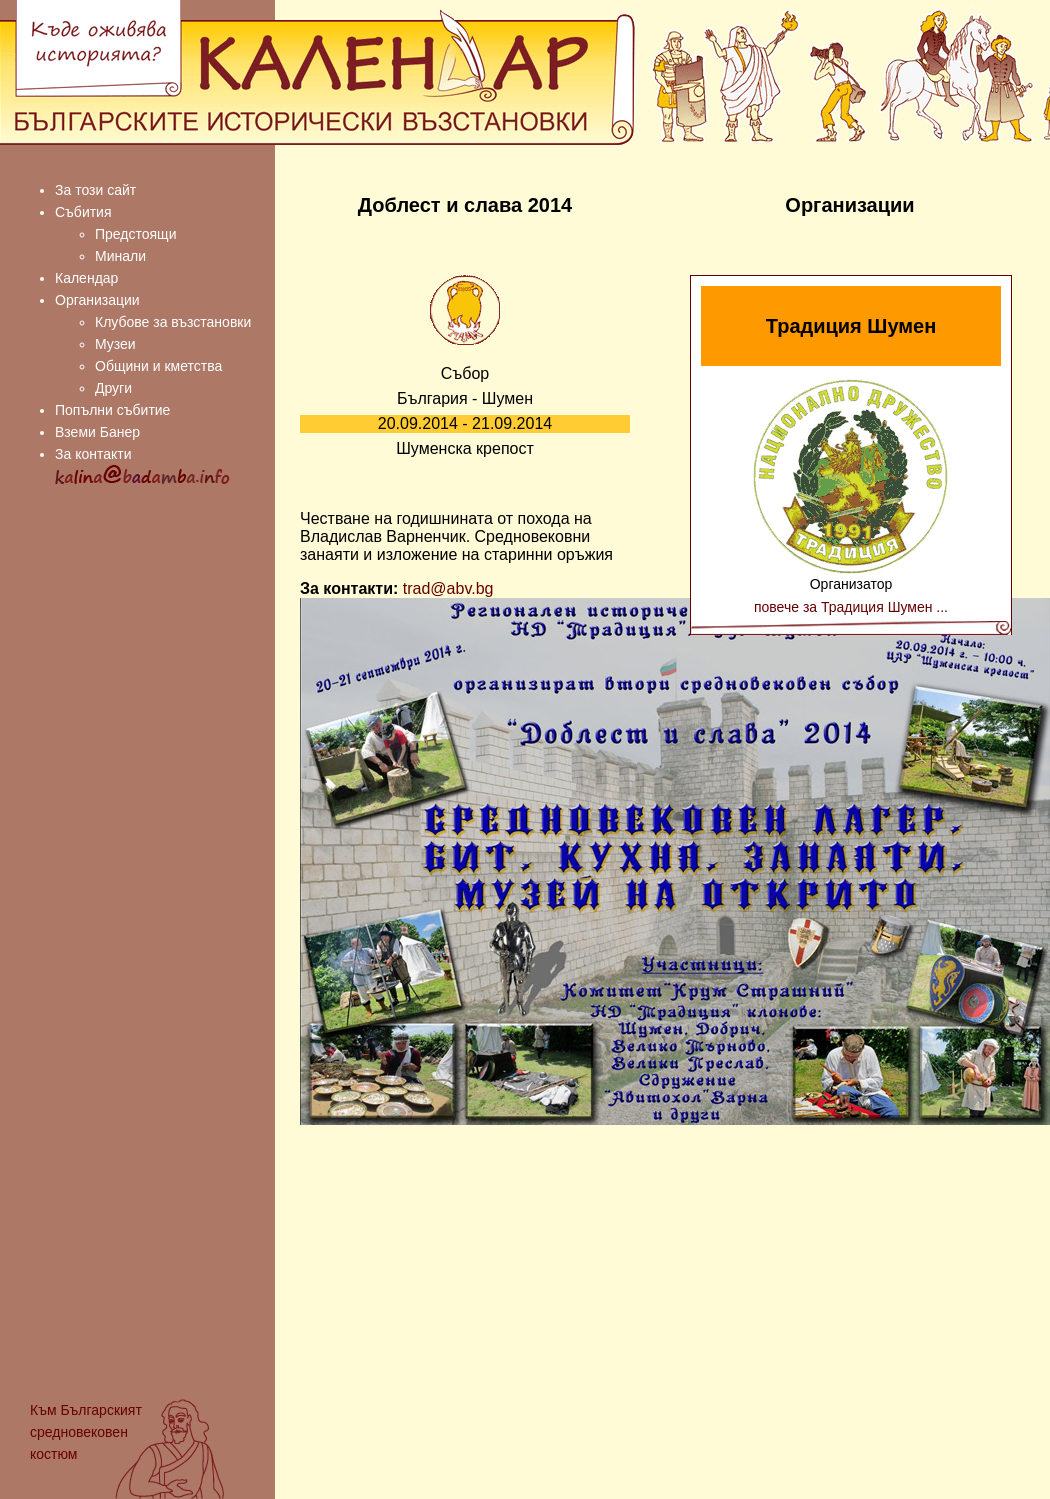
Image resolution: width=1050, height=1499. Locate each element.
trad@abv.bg (448, 588)
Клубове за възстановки (173, 322)
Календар (86, 278)
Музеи (115, 344)
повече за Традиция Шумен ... (851, 607)
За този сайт (95, 190)
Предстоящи (135, 234)
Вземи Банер (97, 432)
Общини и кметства (158, 366)
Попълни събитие (112, 410)
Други (113, 388)
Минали (120, 256)
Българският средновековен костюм (86, 1432)
